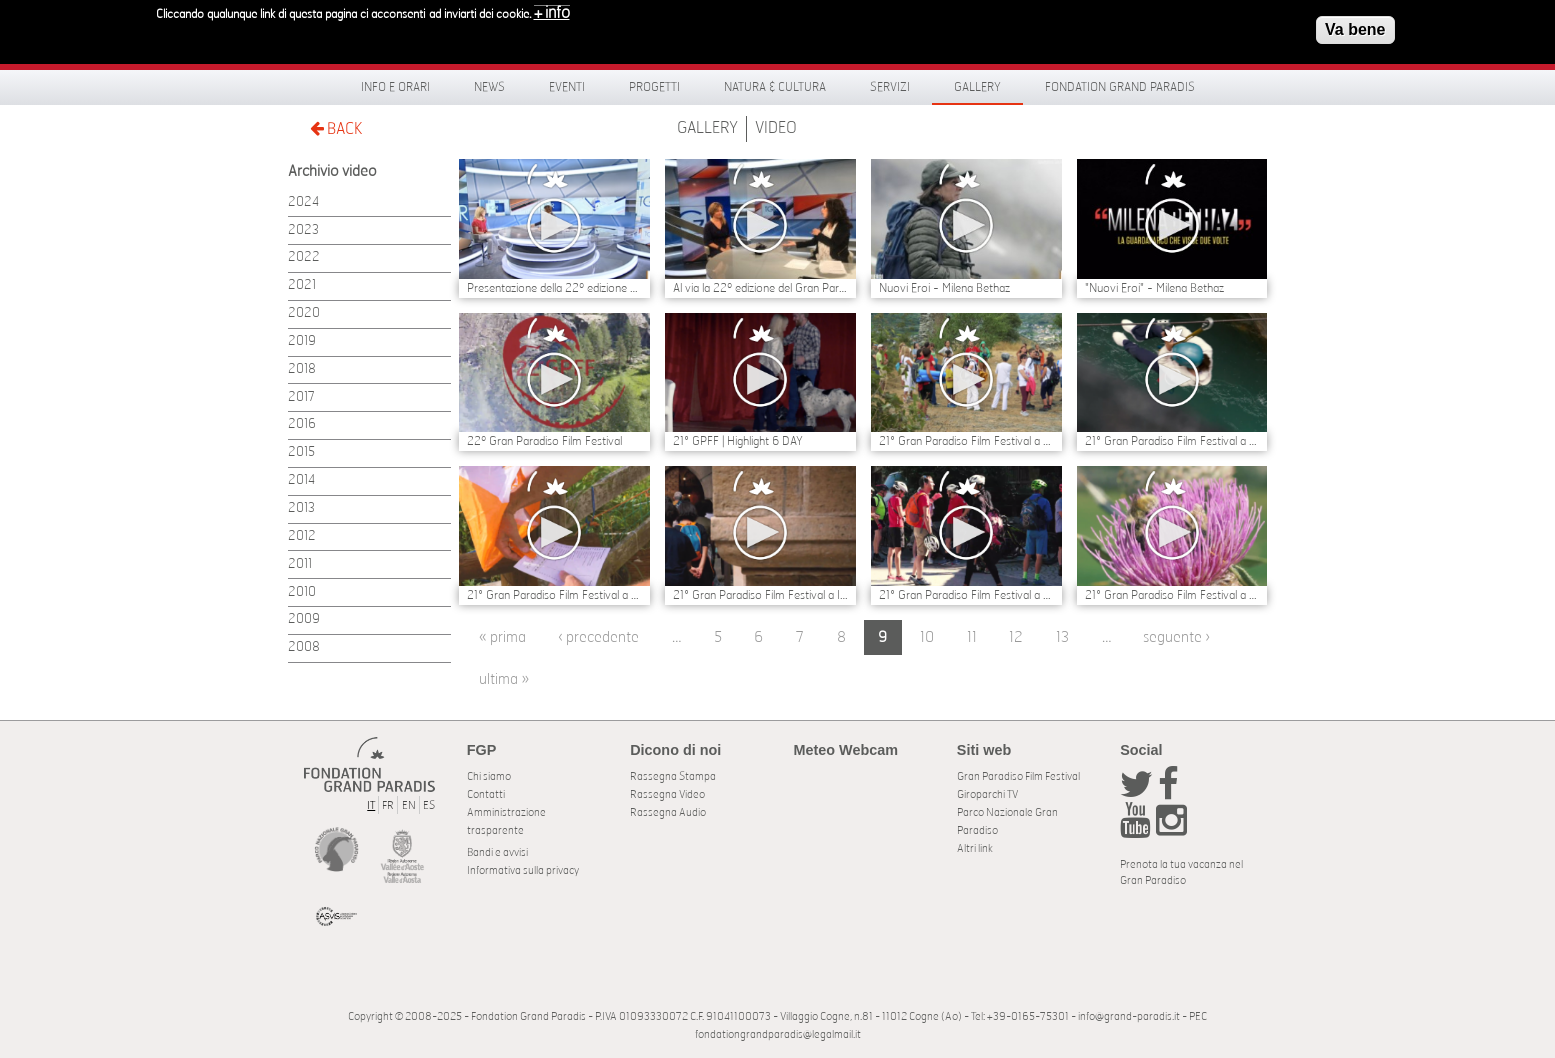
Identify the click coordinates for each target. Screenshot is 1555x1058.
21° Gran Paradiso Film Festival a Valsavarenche (1172, 441)
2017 (301, 397)
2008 (304, 647)
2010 (302, 592)
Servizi (890, 87)
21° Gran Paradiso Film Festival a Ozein (554, 595)
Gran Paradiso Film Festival (1018, 776)
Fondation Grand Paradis (1120, 87)
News (489, 87)
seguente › (1176, 637)
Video (776, 128)
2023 (303, 230)
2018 (302, 369)
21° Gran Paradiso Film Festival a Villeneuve (966, 441)
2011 (300, 564)
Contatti (486, 794)
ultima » (504, 679)
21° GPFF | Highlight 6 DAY (738, 441)
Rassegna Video (667, 794)
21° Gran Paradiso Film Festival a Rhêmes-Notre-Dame (1172, 595)
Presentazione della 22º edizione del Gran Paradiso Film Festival (554, 288)
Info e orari (395, 87)
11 (972, 637)
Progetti (654, 87)
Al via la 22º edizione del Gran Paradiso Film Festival (760, 288)
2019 (302, 341)
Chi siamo (489, 776)
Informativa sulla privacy (523, 870)
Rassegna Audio (668, 812)
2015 (301, 452)
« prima (502, 637)
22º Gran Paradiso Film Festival (544, 441)
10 (927, 637)
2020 (304, 313)
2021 (302, 285)
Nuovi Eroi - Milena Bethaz (944, 288)
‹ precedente (598, 637)
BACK (336, 128)
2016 (302, 424)
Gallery (977, 87)
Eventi (567, 87)
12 (1016, 637)
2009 (304, 619)
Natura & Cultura (775, 87)
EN (409, 805)
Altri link (975, 848)
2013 (301, 508)
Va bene (1355, 24)
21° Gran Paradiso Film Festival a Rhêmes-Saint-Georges (966, 595)
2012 (302, 536)
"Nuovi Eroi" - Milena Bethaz (1154, 288)
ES (429, 805)
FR (388, 805)
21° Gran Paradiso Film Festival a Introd (760, 595)
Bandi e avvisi (497, 852)
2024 (303, 202)
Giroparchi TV (987, 794)
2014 (301, 480)
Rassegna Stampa (673, 776)
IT (371, 805)
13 (1062, 637)
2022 (304, 257)
